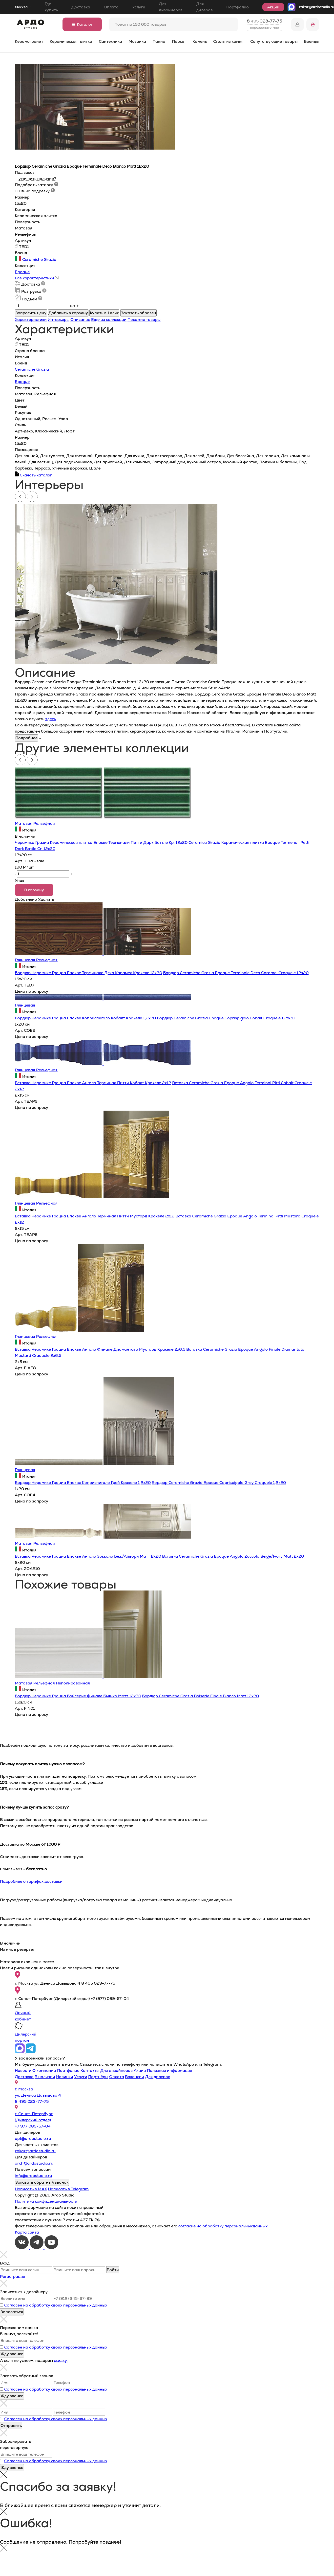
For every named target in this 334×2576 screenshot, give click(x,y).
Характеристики (31, 319)
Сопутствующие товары (273, 41)
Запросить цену (30, 312)
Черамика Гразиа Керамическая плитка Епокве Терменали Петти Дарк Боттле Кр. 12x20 (101, 842)
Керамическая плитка (71, 41)
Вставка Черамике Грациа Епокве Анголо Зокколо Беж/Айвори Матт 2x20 (88, 1556)
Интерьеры (58, 319)
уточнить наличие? (37, 178)
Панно (158, 41)
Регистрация (12, 2276)
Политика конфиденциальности (46, 2201)
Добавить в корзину (68, 312)
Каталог (82, 24)
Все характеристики (37, 278)
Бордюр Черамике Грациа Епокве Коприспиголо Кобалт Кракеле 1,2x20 (85, 1018)
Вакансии (134, 2076)
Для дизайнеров (171, 7)
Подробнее (26, 737)
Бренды (311, 41)
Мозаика (137, 41)
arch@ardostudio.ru (34, 2163)
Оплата (111, 7)
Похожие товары (144, 319)
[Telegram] (37, 2247)
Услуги (138, 7)
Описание (80, 319)
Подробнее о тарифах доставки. (31, 1881)
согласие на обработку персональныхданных (223, 2226)
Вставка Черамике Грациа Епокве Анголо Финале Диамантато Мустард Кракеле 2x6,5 (100, 1349)
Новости (23, 2070)
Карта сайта (27, 2232)
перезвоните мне (264, 27)
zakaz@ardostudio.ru (316, 7)
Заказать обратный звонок (41, 2182)
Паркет (179, 41)
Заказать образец (138, 312)
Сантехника (110, 41)
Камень (199, 41)
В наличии (45, 2076)
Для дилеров (204, 7)
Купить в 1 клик (104, 312)
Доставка (80, 7)
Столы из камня (228, 41)
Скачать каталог (33, 475)
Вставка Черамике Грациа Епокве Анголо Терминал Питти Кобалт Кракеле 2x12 (93, 1082)
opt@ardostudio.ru (33, 2138)
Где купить (51, 7)
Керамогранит (29, 41)
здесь (50, 718)
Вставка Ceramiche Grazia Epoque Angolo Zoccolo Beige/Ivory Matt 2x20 (233, 1556)
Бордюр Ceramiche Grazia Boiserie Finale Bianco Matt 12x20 (200, 1696)
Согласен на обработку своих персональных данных (55, 2305)
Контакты (90, 2070)
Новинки (64, 2076)
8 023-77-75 (264, 21)
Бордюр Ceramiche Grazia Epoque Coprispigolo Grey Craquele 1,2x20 (219, 1482)
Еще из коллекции (108, 319)
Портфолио (237, 7)
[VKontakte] (22, 2247)
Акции (273, 7)
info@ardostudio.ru (33, 2175)
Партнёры (98, 2076)
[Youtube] (51, 2247)
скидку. (61, 2360)
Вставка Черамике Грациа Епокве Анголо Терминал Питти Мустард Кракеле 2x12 (94, 1216)
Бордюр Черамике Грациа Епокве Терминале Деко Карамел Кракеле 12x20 (88, 972)
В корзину (34, 890)
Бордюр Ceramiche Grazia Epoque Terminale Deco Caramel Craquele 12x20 (236, 972)
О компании (44, 2070)
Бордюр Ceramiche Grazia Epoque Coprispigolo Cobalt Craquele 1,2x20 (225, 1018)
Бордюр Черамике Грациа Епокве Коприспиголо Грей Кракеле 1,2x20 (83, 1482)
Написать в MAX (31, 2189)
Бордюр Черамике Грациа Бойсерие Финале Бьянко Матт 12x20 (78, 1696)
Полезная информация (169, 2070)
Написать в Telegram (68, 2189)
